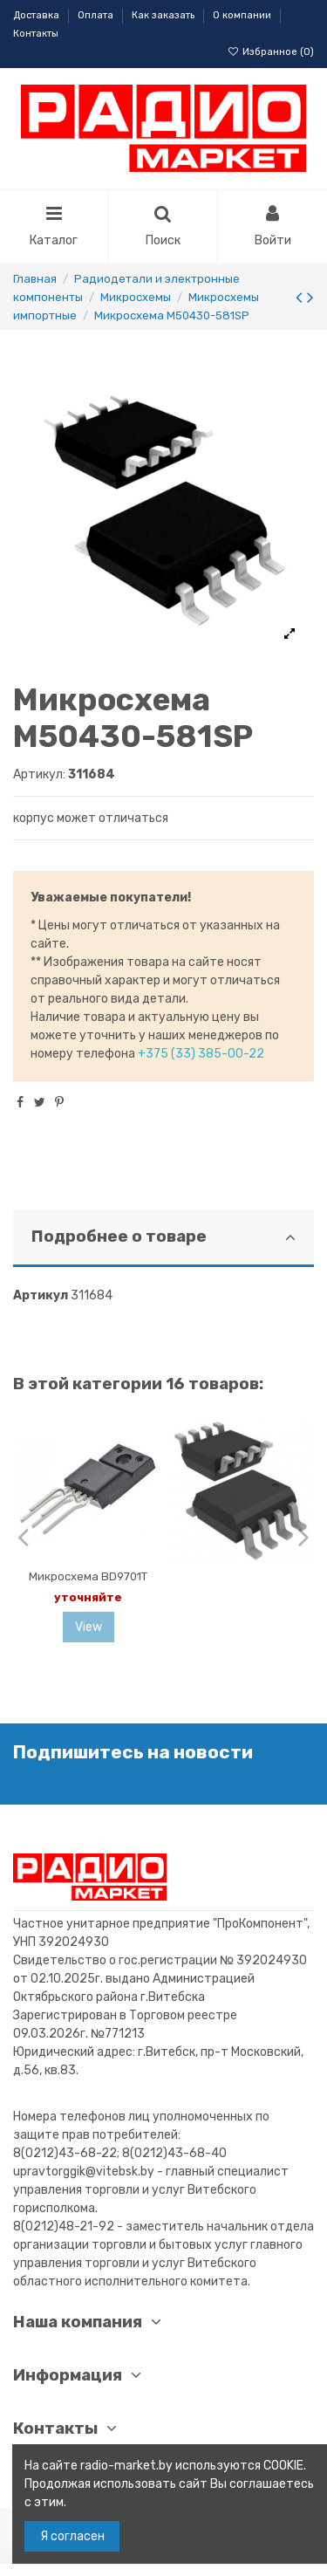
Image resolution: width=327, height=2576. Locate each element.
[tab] (163, 1238)
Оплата (97, 15)
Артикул (40, 1295)
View (88, 1627)
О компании (243, 15)
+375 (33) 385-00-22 (201, 1053)
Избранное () (271, 52)
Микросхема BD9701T (88, 1576)
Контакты (35, 33)
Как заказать (164, 15)
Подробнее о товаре (163, 1236)
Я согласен (72, 2536)
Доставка (37, 15)
